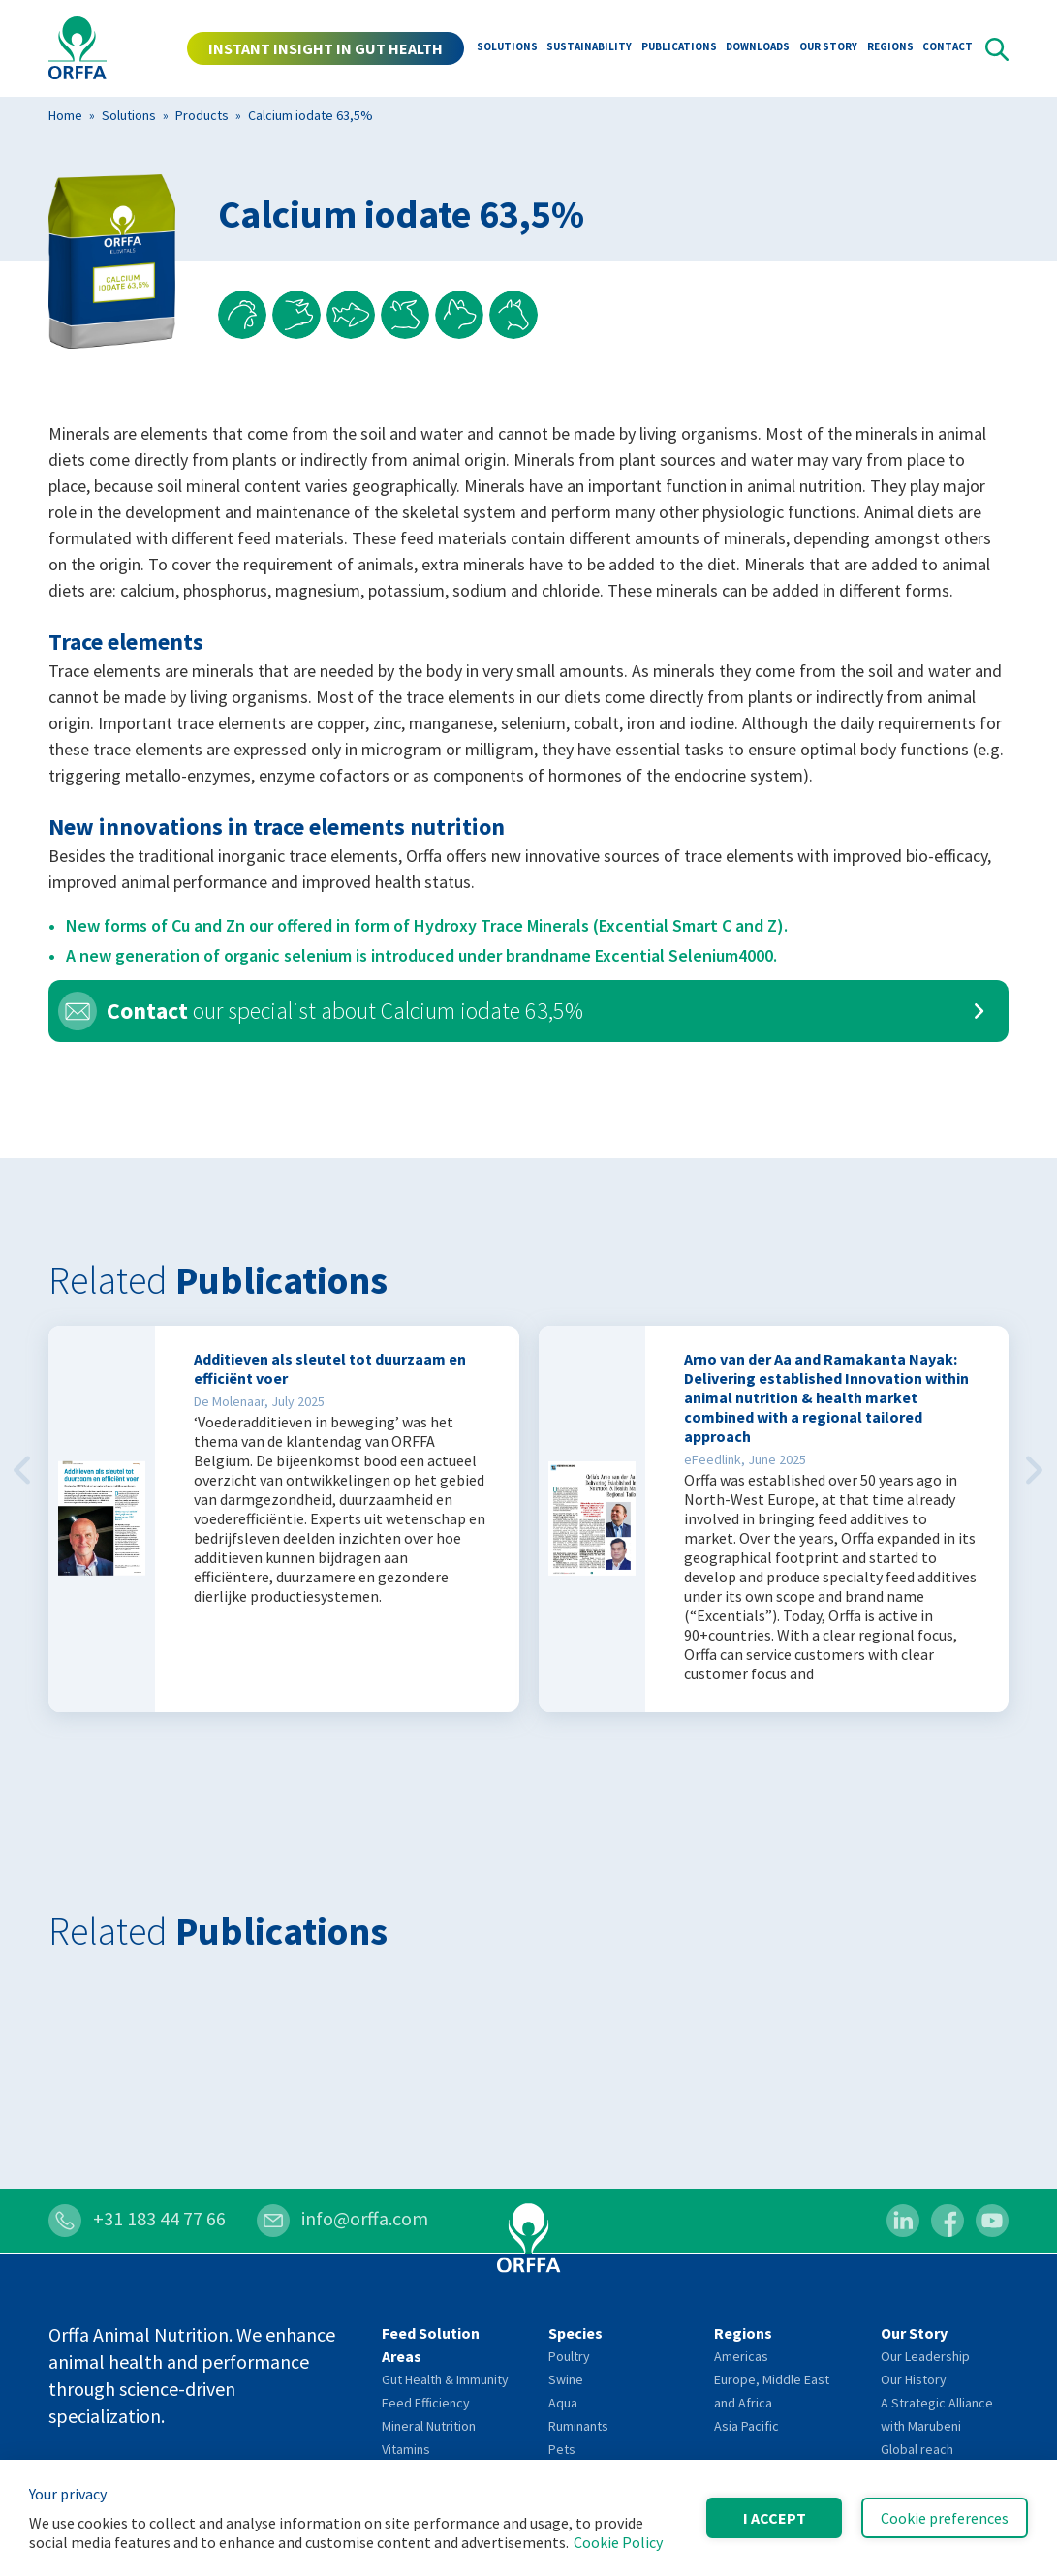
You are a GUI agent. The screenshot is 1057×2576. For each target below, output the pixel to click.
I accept (774, 2518)
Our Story (828, 48)
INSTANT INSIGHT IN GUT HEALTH (325, 48)
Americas (741, 2356)
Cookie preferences (945, 2518)
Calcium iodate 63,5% (310, 115)
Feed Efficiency (426, 2402)
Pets (561, 2449)
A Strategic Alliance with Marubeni (937, 2414)
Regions (890, 48)
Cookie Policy (618, 2542)
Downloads (758, 48)
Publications (679, 48)
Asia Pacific (746, 2426)
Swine (565, 2379)
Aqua (562, 2402)
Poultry (569, 2356)
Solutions (507, 48)
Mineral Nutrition (429, 2426)
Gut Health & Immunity (445, 2379)
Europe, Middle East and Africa (771, 2391)
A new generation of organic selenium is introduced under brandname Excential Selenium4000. (421, 955)
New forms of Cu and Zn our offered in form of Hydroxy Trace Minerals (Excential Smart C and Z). (427, 925)
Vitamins (406, 2449)
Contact (947, 48)
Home (65, 115)
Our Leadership (925, 2356)
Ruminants (578, 2426)
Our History (914, 2379)
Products (202, 115)
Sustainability (589, 48)
